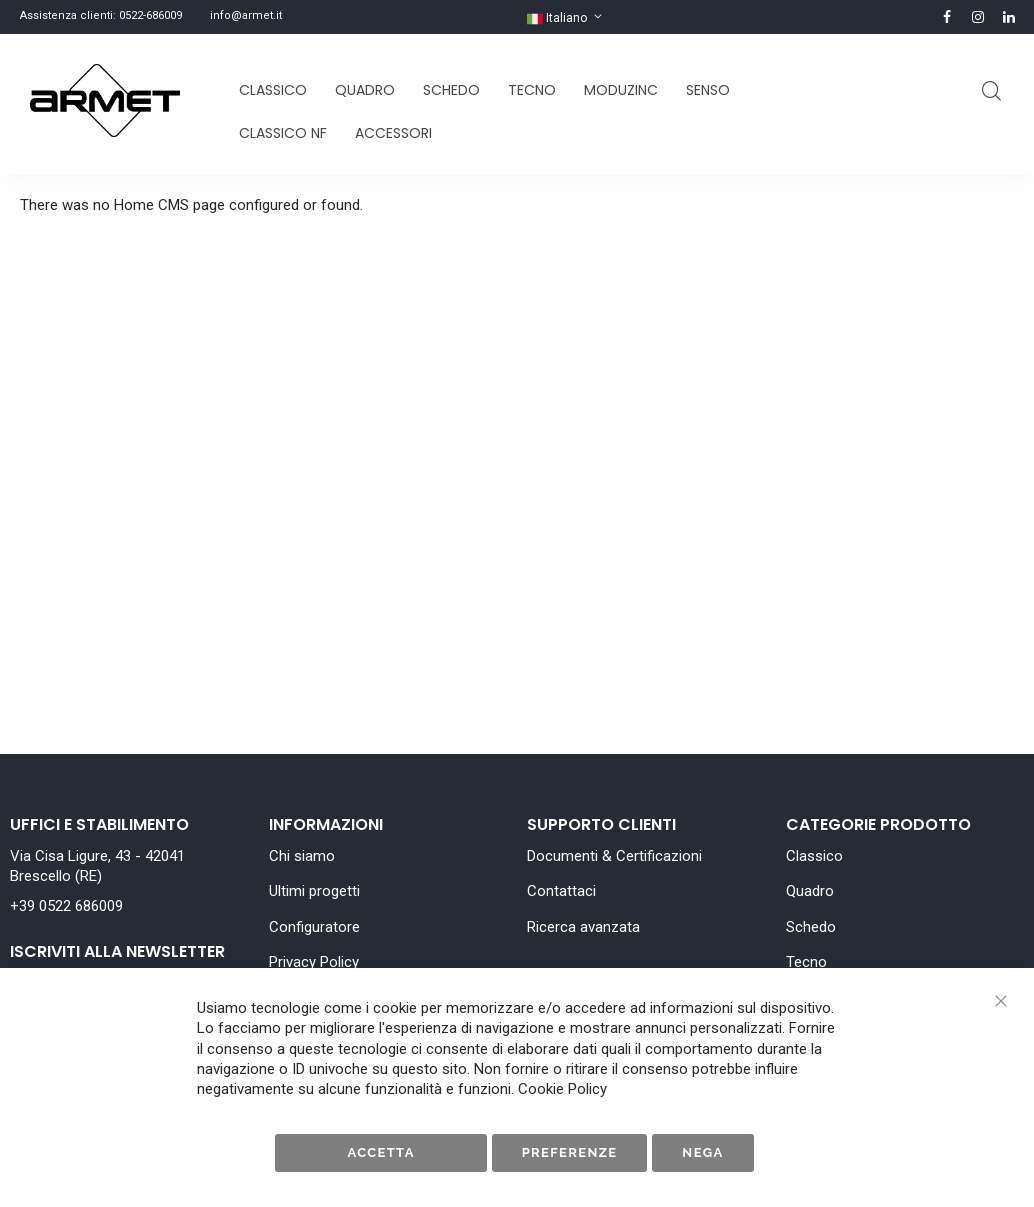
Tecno (806, 962)
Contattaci (561, 891)
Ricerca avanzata (583, 927)
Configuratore (314, 927)
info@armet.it (246, 15)
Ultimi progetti (314, 891)
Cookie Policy (562, 1089)
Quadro (810, 891)
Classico (814, 856)
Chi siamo (302, 856)
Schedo (811, 927)
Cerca (991, 91)
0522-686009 (150, 15)
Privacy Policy (314, 962)
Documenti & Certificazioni (614, 856)
